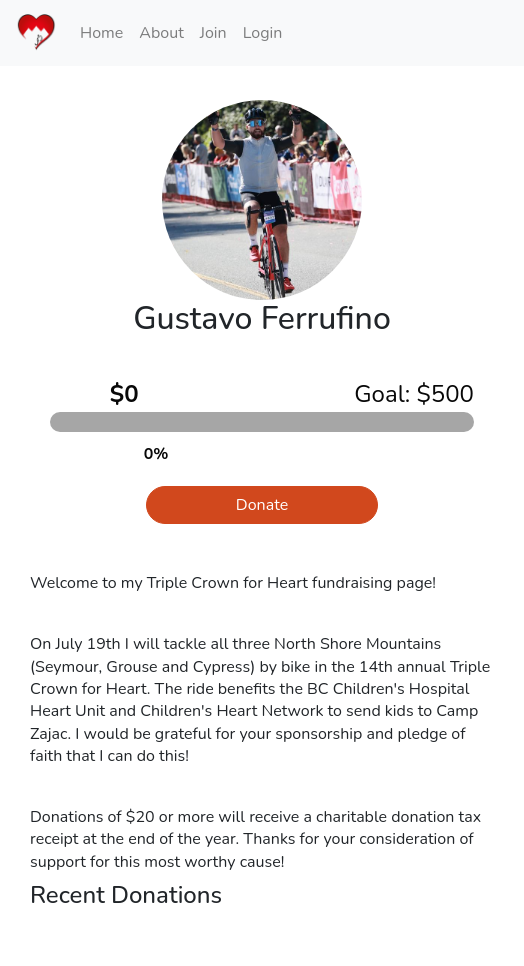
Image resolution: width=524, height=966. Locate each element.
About (161, 33)
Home (101, 33)
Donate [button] (262, 505)
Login (263, 33)
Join (213, 33)
